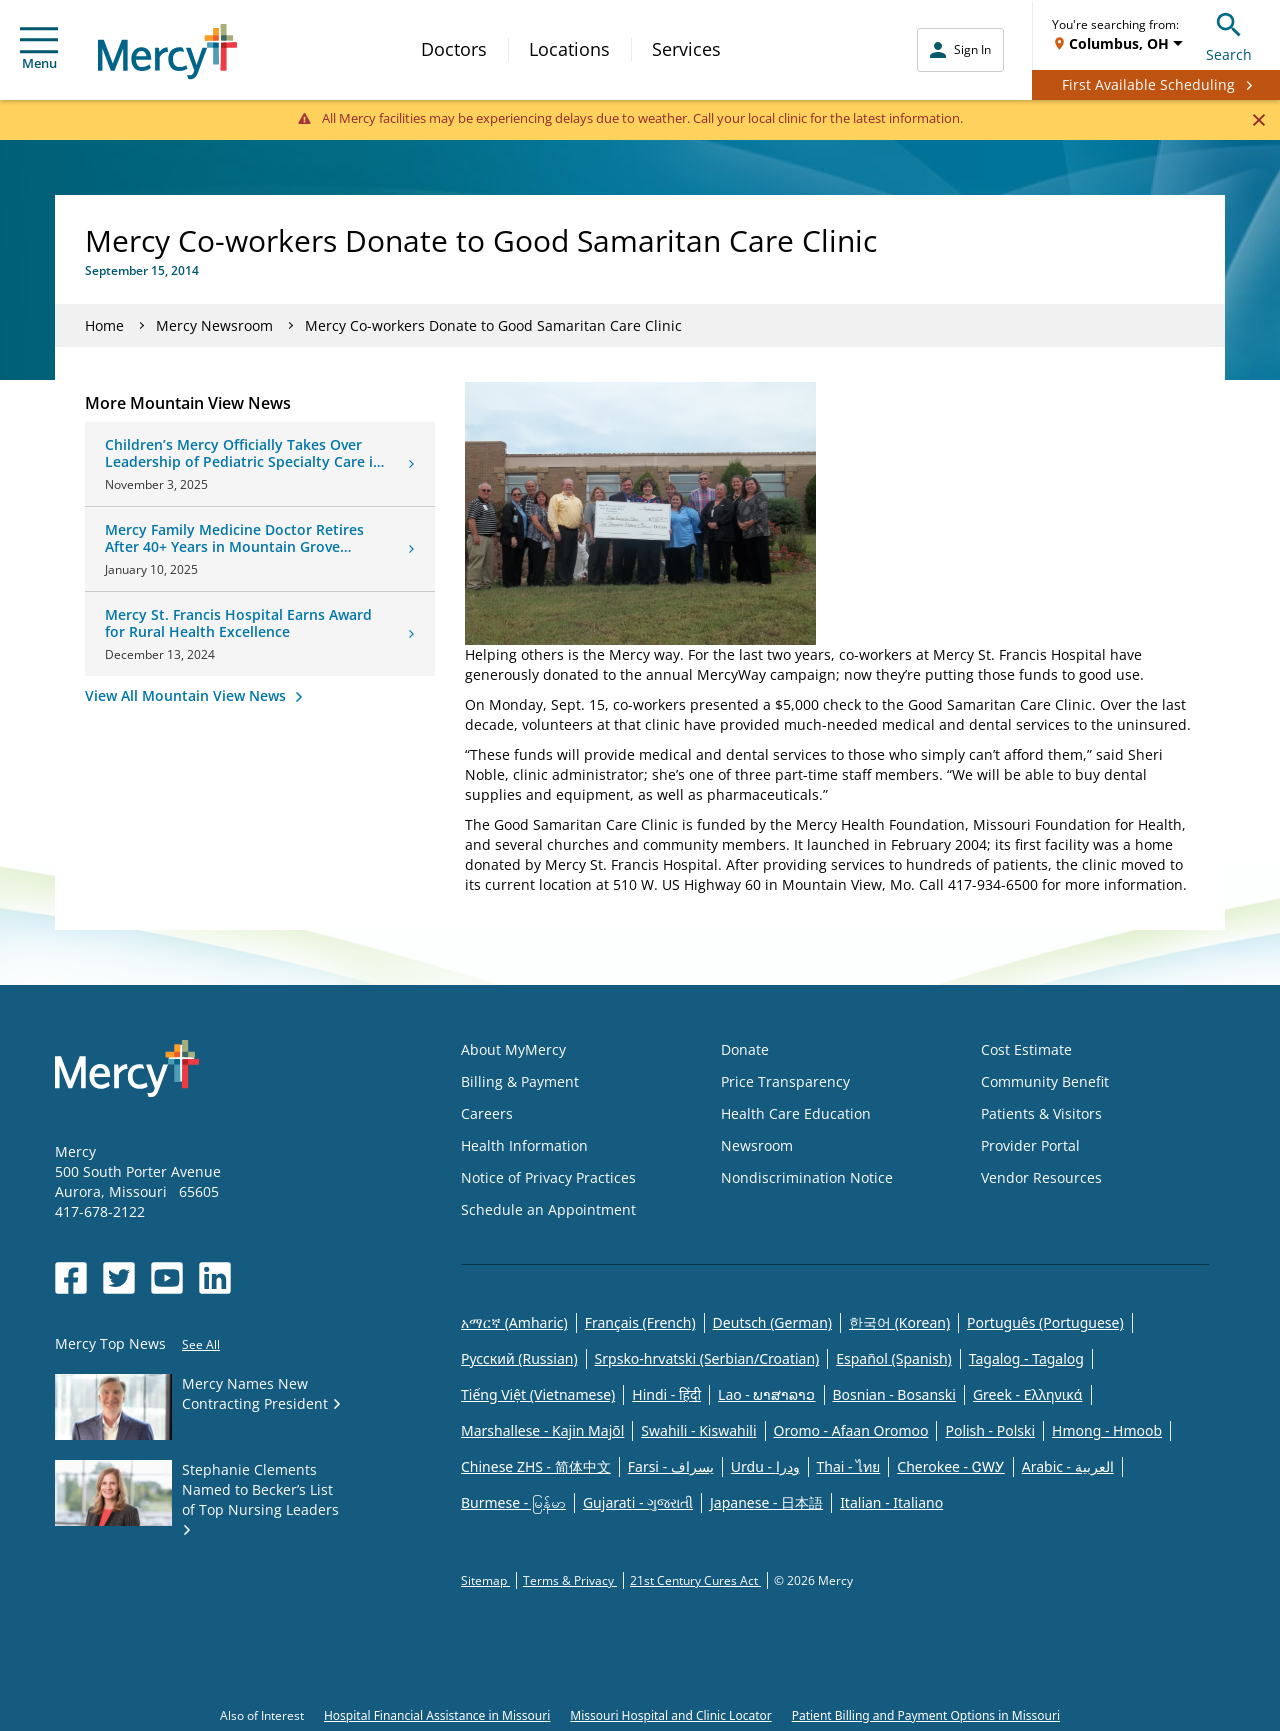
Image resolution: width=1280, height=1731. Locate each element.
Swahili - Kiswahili (698, 1430)
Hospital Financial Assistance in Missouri (437, 1715)
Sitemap (485, 1580)
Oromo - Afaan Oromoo (851, 1430)
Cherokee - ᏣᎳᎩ (950, 1466)
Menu (39, 49)
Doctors (454, 49)
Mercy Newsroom (214, 325)
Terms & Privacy (570, 1580)
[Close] (1258, 119)
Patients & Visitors (1041, 1113)
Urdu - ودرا (765, 1466)
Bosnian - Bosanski (894, 1394)
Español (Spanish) (894, 1358)
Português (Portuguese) (1045, 1322)
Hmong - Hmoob (1107, 1430)
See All (201, 1344)
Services (686, 49)
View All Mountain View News (187, 695)
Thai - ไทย (849, 1466)
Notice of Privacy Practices (548, 1177)
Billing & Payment (520, 1081)
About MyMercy (513, 1049)
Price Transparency (785, 1081)
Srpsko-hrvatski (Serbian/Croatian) (707, 1358)
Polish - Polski (990, 1430)
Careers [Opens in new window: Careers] (487, 1113)
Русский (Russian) (519, 1358)
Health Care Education (796, 1113)
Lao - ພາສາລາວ (766, 1394)
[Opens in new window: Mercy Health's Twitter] (119, 1278)
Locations (569, 49)
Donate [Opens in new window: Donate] (745, 1049)
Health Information (524, 1145)
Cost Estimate (1026, 1049)
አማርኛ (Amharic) (514, 1322)
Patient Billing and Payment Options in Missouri (926, 1715)
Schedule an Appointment (548, 1209)
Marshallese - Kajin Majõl (542, 1430)
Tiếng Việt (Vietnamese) (538, 1394)
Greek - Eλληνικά (1028, 1394)
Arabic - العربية (1068, 1466)
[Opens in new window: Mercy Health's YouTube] (167, 1278)
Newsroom (757, 1145)
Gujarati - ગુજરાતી (638, 1502)
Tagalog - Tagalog (1026, 1358)
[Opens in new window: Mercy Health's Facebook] (71, 1278)
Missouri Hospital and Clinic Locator (670, 1715)
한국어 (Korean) (899, 1322)
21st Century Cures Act (695, 1580)
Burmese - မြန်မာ (513, 1502)
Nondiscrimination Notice (807, 1177)
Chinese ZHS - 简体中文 (536, 1466)
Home (104, 325)
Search (1229, 34)
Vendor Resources (1041, 1177)
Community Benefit (1045, 1081)
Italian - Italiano (891, 1502)
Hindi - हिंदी (666, 1394)
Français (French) (640, 1322)
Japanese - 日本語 (766, 1502)
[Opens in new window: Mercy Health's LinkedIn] (215, 1278)
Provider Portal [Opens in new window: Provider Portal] (1030, 1145)
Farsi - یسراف (671, 1466)
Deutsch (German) (772, 1322)
